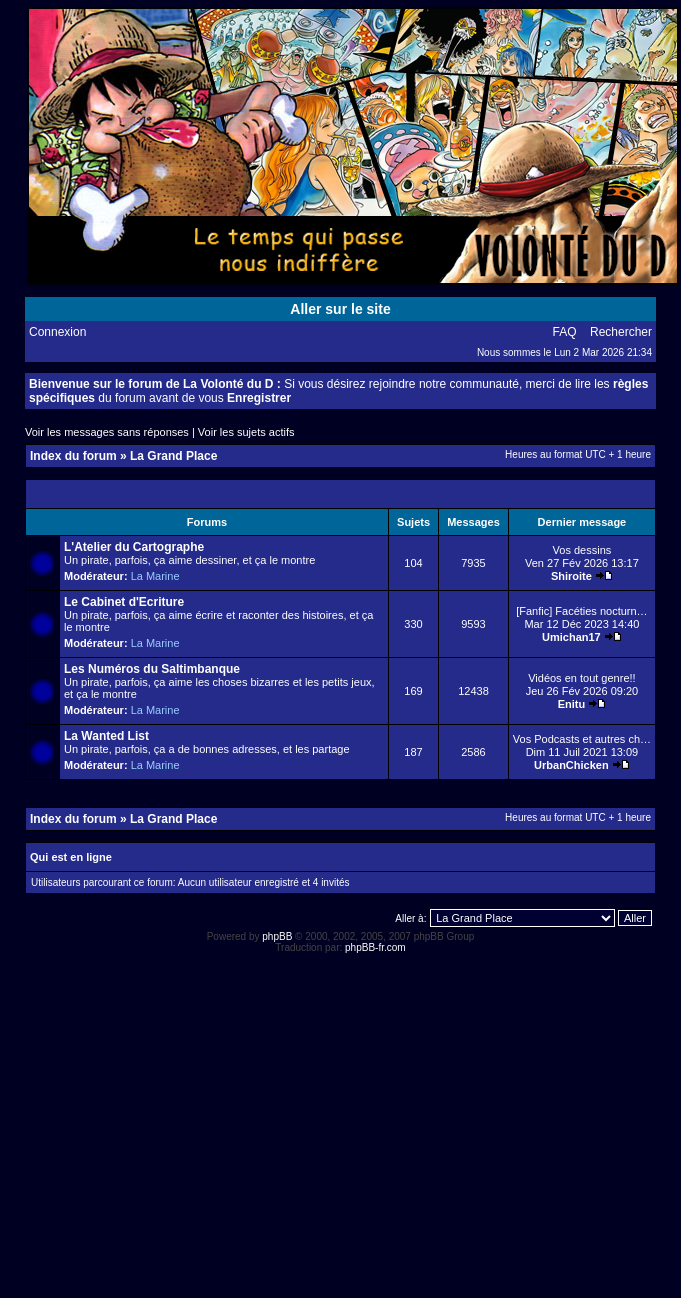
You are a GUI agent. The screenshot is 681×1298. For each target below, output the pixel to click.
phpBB (277, 936)
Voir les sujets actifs (246, 432)
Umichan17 (571, 637)
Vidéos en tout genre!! (581, 678)
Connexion (57, 332)
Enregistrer (259, 398)
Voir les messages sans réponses (107, 432)
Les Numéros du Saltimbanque (152, 669)
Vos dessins (582, 550)
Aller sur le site (340, 309)
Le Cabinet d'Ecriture (124, 602)
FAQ (565, 332)
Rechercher (621, 332)
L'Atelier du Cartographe (134, 547)
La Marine (155, 576)
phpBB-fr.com (375, 947)
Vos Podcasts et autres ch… (582, 739)
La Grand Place (173, 456)
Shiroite (571, 576)
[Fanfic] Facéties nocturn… (581, 611)
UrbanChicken (571, 765)
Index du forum (73, 456)
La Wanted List (106, 736)
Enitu (572, 704)
